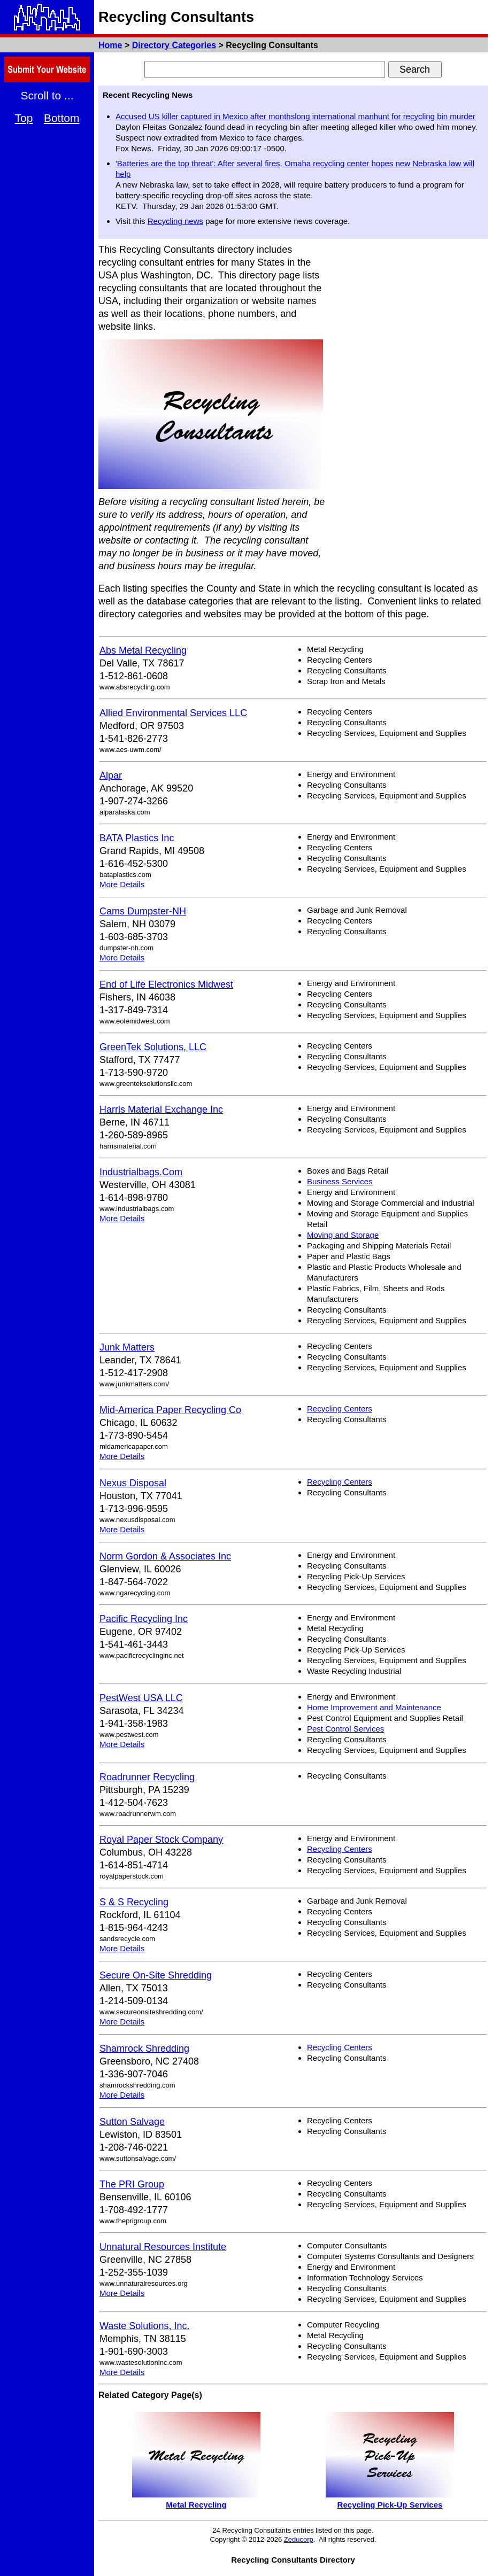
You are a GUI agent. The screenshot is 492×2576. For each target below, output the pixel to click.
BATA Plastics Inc (136, 838)
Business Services (340, 1181)
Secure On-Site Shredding (155, 1975)
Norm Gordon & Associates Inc (165, 1556)
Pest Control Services (345, 1728)
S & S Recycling (133, 1902)
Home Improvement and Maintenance (374, 1707)
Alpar (110, 775)
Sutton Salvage (132, 2121)
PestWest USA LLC (141, 1698)
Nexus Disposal (132, 1483)
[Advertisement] (446, 403)
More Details (121, 884)
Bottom (62, 118)
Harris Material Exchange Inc (161, 1109)
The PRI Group (131, 2184)
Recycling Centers (339, 1408)
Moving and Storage (343, 1234)
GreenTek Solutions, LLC (152, 1047)
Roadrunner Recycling (147, 1777)
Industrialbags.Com (140, 1172)
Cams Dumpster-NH (142, 911)
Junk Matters (127, 1347)
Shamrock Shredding (144, 2048)
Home (110, 45)
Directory (174, 45)
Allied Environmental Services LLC (173, 713)
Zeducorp (298, 2539)
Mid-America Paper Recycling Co (170, 1410)
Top (24, 118)
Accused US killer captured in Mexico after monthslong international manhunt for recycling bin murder (295, 116)
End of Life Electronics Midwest (166, 984)
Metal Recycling (196, 2504)
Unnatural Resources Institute (162, 2246)
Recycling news (175, 221)
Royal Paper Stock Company (161, 1839)
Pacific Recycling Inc (143, 1618)
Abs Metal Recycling (143, 650)
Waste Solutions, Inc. (144, 2326)
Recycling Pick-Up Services (390, 2504)
